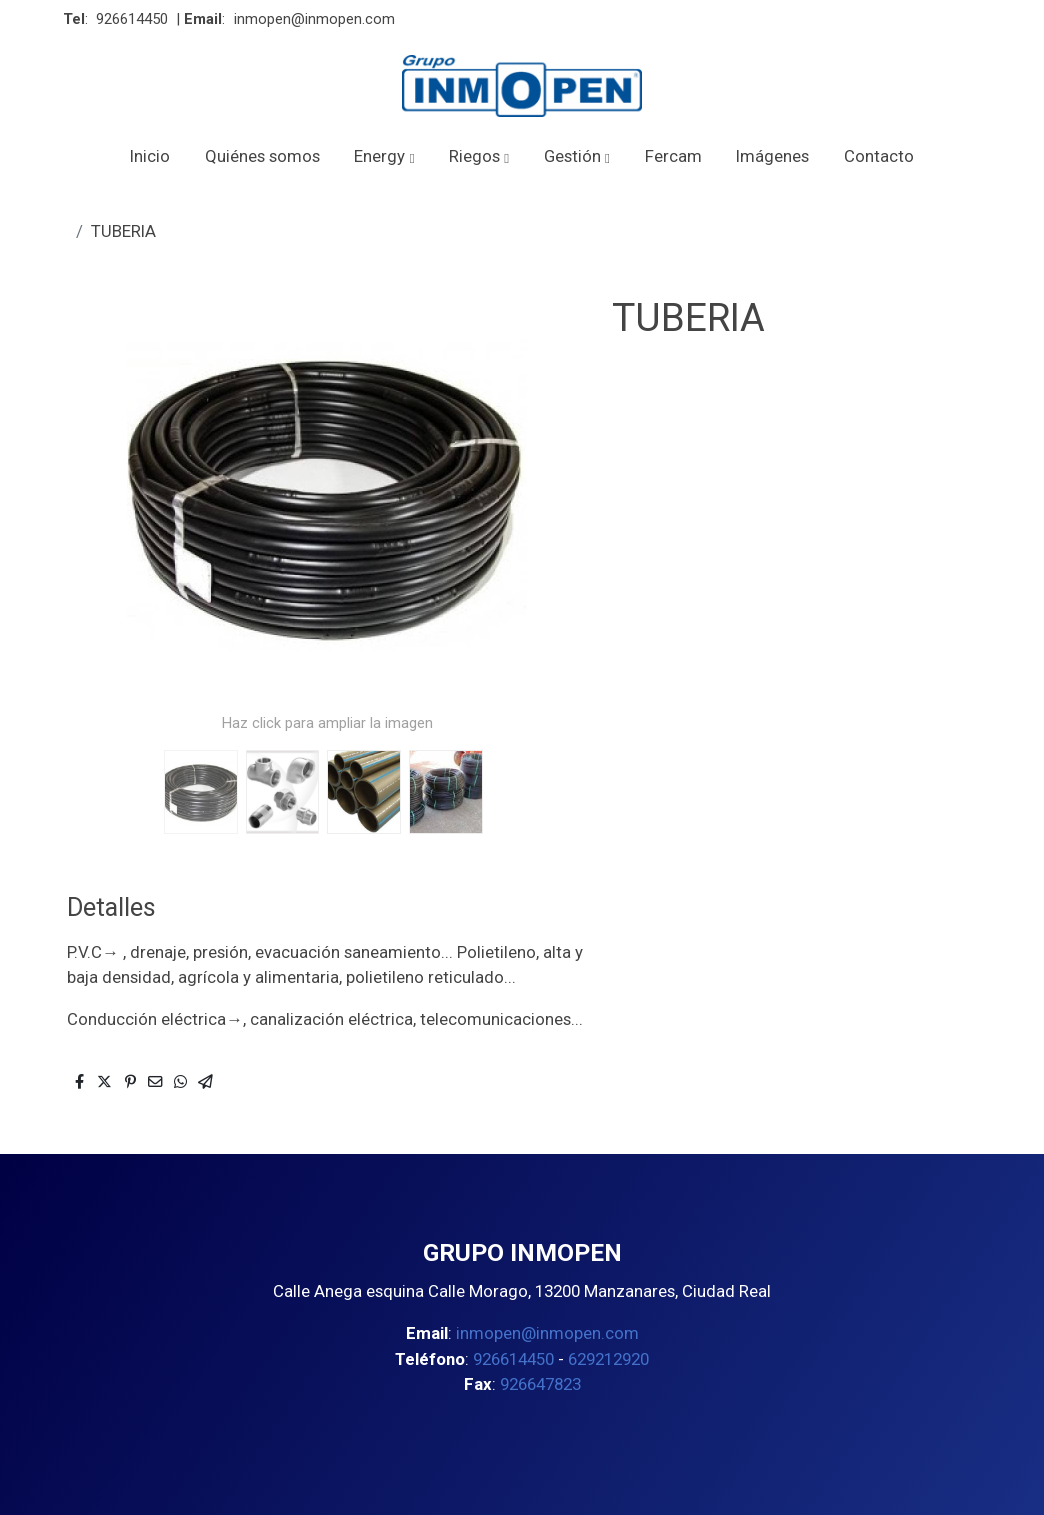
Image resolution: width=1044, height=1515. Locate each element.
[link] (522, 86)
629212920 (608, 1359)
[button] (385, 156)
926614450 (132, 19)
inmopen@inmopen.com (314, 19)
